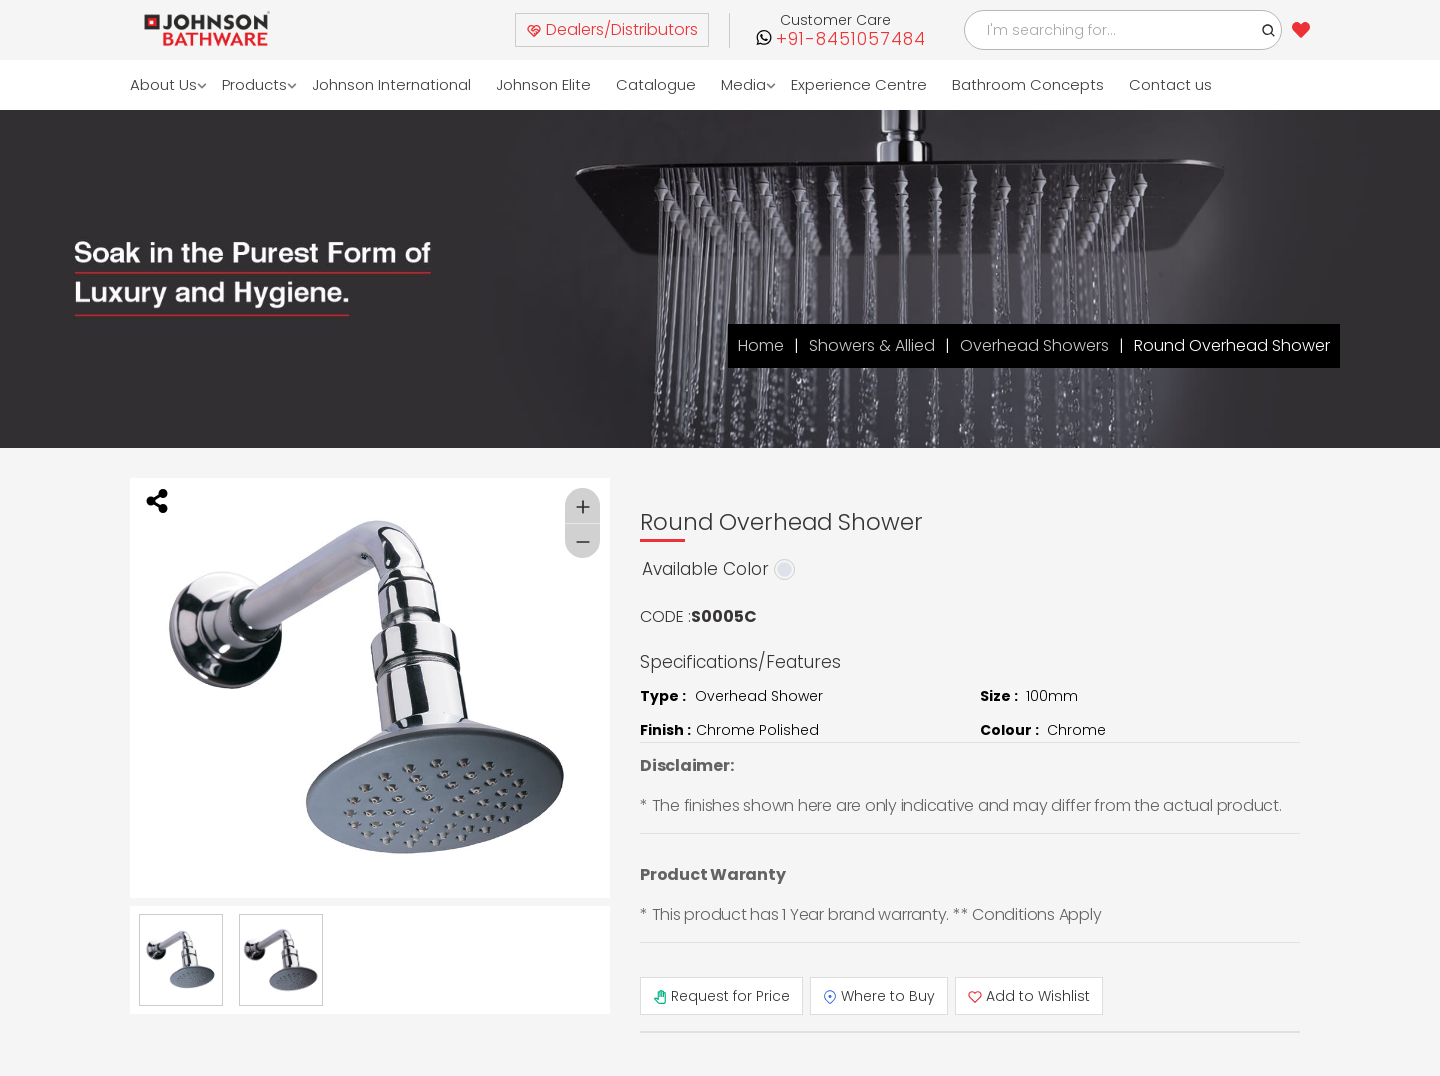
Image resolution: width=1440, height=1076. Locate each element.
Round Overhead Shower (1232, 345)
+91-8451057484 (851, 39)
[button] (1269, 30)
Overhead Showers (1034, 345)
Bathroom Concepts (1028, 84)
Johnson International (391, 84)
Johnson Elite (543, 84)
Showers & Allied (872, 345)
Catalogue (656, 84)
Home (761, 345)
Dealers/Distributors (612, 29)
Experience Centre (859, 84)
